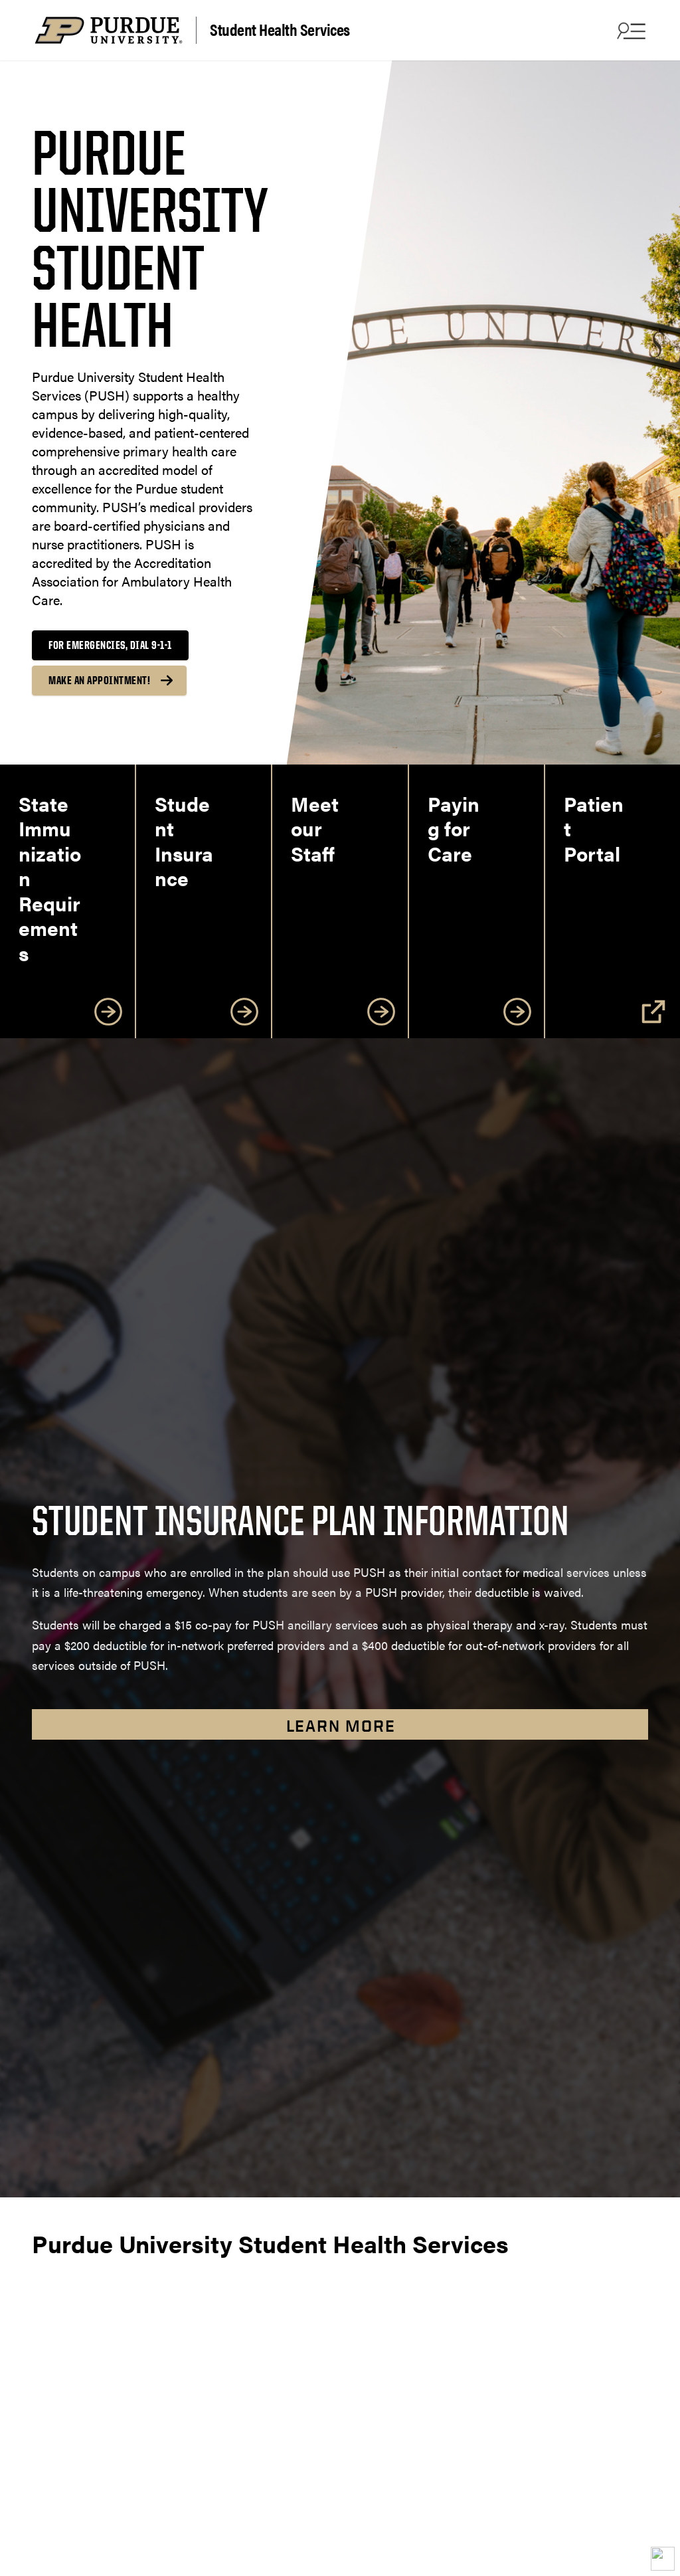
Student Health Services (280, 29)
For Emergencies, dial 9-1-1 (110, 645)
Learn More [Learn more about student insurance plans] (341, 1725)
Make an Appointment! (99, 680)
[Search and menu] (629, 30)
